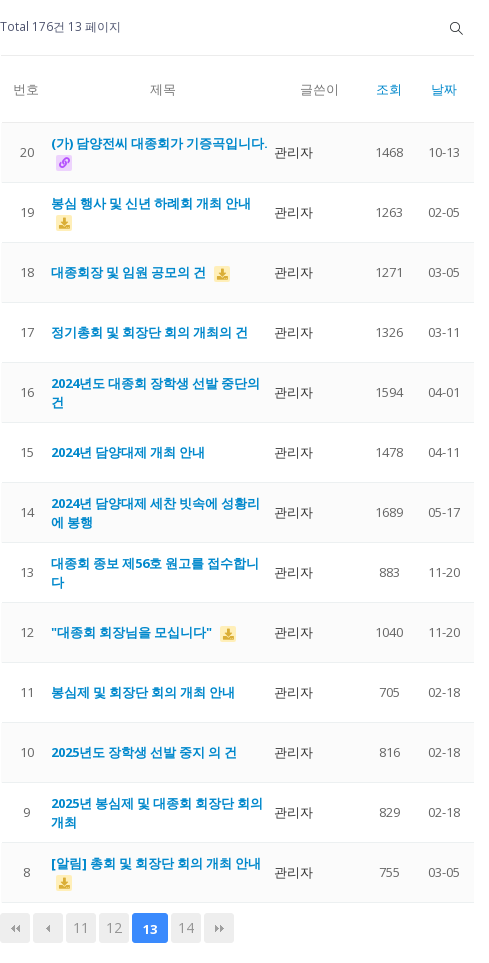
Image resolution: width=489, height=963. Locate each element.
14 (186, 927)
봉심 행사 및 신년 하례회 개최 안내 (151, 203)
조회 (389, 89)
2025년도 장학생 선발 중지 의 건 (144, 752)
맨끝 (219, 928)
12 (114, 927)
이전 (48, 928)
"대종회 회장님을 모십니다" (133, 632)
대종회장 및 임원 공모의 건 (130, 272)
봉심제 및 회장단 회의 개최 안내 (143, 692)
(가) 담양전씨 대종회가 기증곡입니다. (159, 143)
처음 (15, 928)
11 (81, 927)
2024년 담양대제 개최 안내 (128, 452)
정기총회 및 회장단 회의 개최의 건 (149, 332)
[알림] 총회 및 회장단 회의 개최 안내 (156, 863)
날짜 (444, 89)
